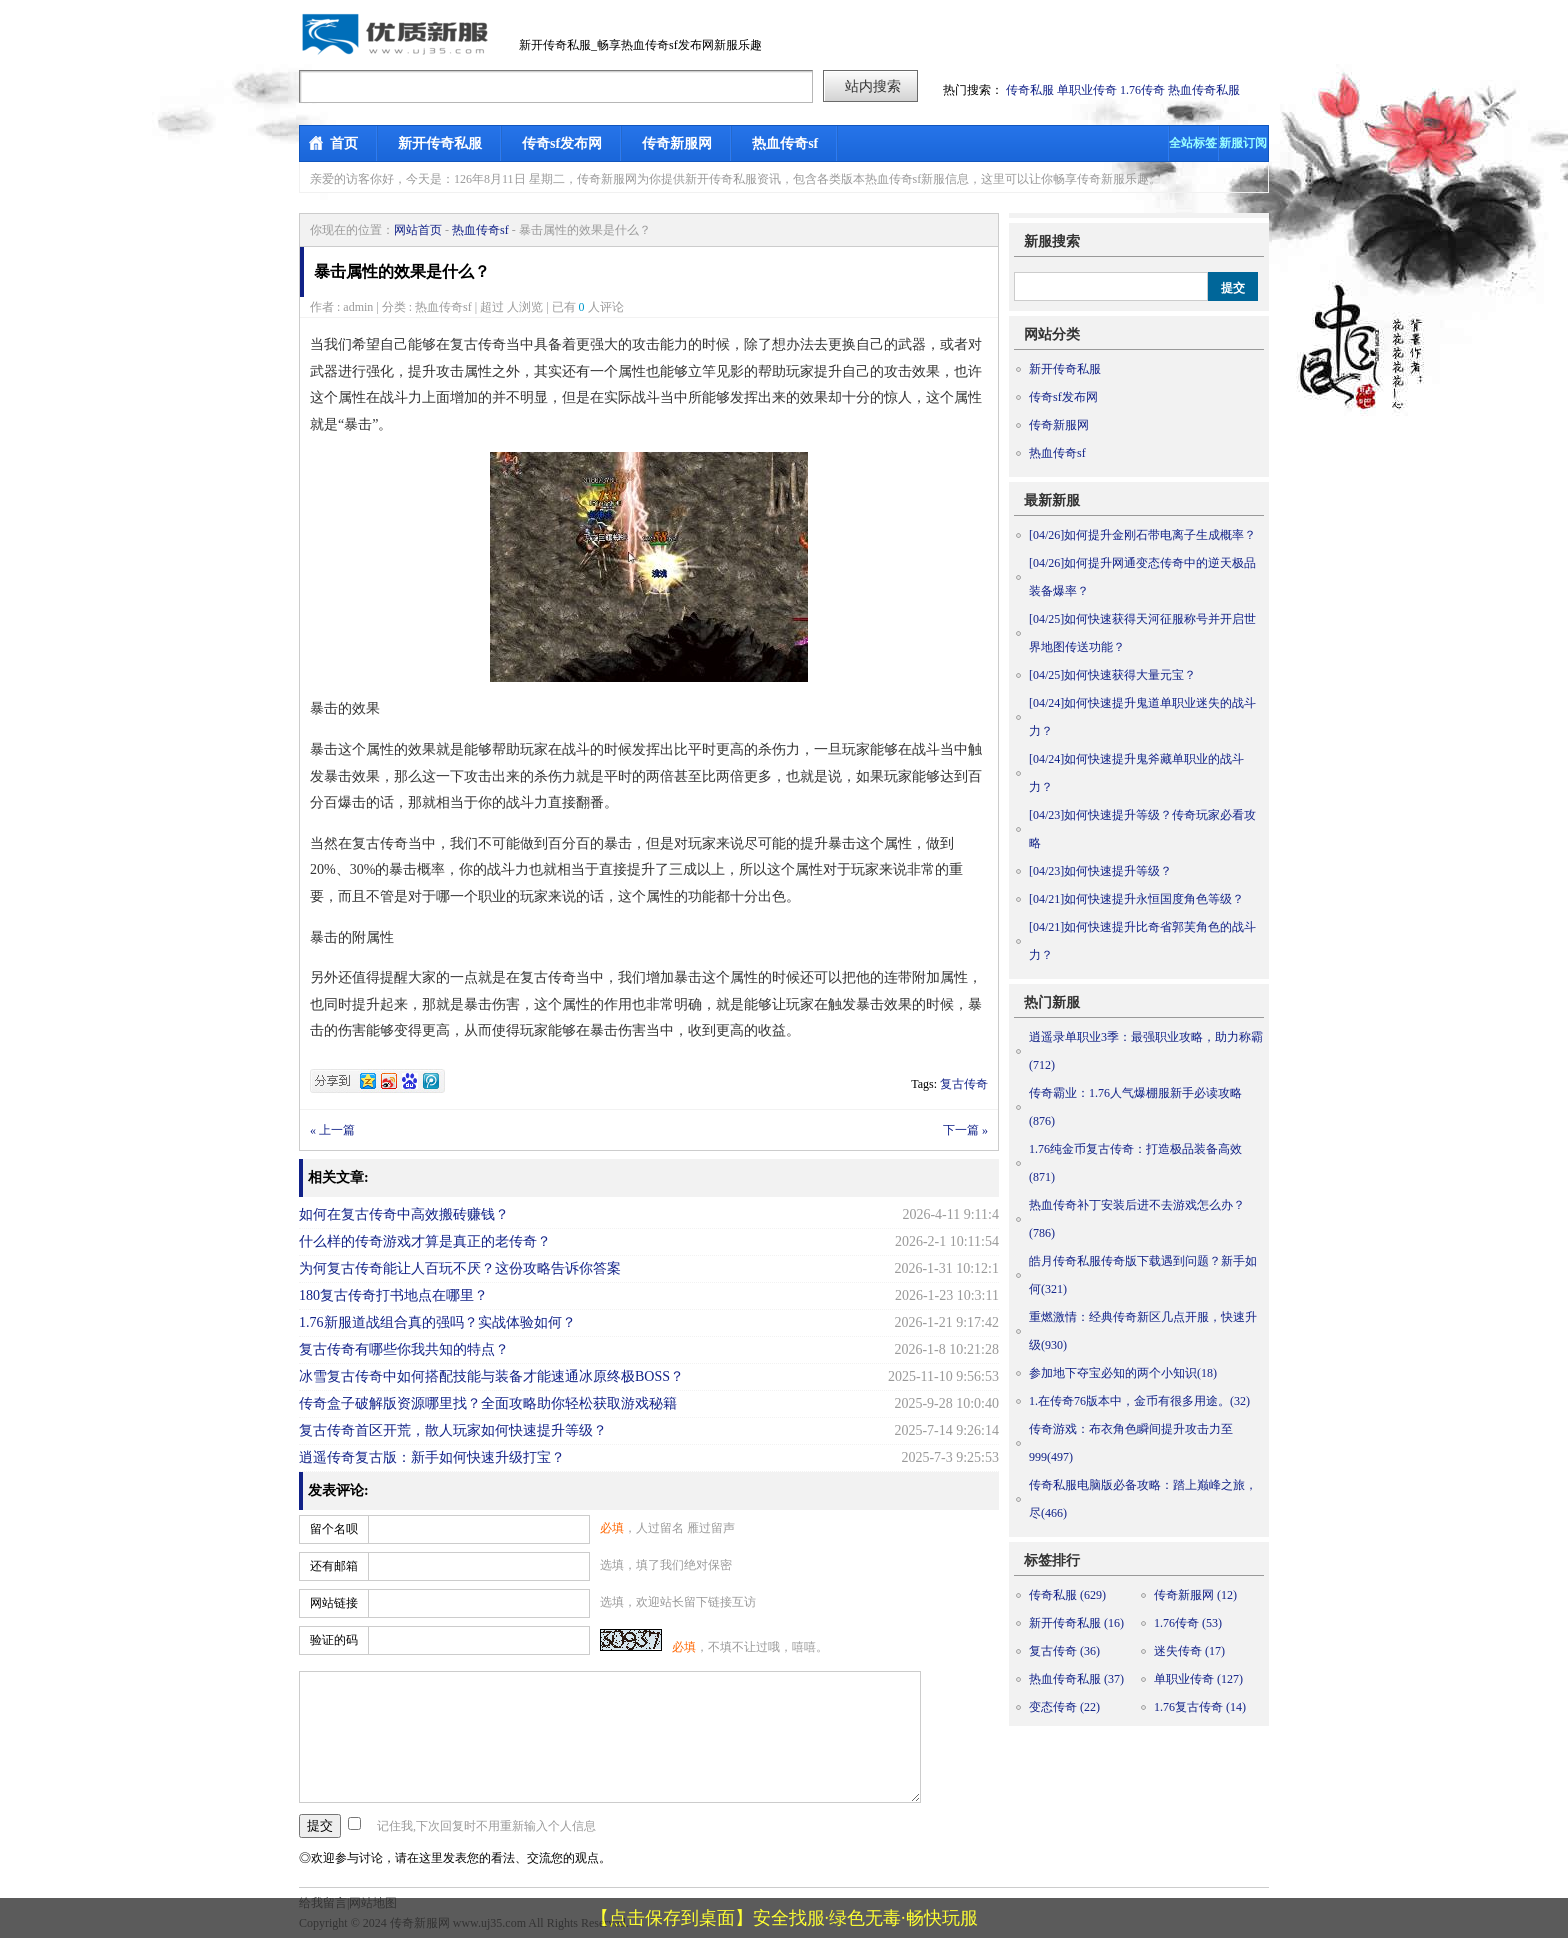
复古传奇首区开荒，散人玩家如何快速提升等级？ (453, 1430)
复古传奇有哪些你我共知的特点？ (404, 1349)
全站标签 (1193, 143)
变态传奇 (1064, 1707)
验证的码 (334, 1640)
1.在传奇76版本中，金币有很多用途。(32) (1139, 1401)
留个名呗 (334, 1529)
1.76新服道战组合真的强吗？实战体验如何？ (437, 1322)
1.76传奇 (1142, 90)
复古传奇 (964, 1084)
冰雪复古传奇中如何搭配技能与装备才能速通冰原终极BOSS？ (491, 1376)
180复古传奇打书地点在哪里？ (393, 1295)
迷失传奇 (1189, 1651)
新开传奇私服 (440, 143)
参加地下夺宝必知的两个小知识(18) (1123, 1373)
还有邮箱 (334, 1566)
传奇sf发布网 (562, 143)
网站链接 (334, 1603)
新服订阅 (1243, 143)
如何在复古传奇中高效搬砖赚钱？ (404, 1214)
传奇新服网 (677, 143)
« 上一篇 (332, 1130)
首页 (344, 143)
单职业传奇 (1087, 90)
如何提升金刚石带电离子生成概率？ (1142, 535)
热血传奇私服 (1204, 90)
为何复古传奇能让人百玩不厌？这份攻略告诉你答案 (460, 1268)
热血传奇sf (785, 143)
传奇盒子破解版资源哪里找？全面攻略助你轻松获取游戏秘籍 (488, 1403)
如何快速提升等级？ (1100, 871)
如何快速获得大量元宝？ (1112, 675)
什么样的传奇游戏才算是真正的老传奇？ (425, 1241)
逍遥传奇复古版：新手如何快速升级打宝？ (432, 1457)
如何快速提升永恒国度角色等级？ (1136, 899)
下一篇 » (965, 1130)
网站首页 (418, 230)
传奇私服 (1030, 90)
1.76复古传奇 (1200, 1707)
